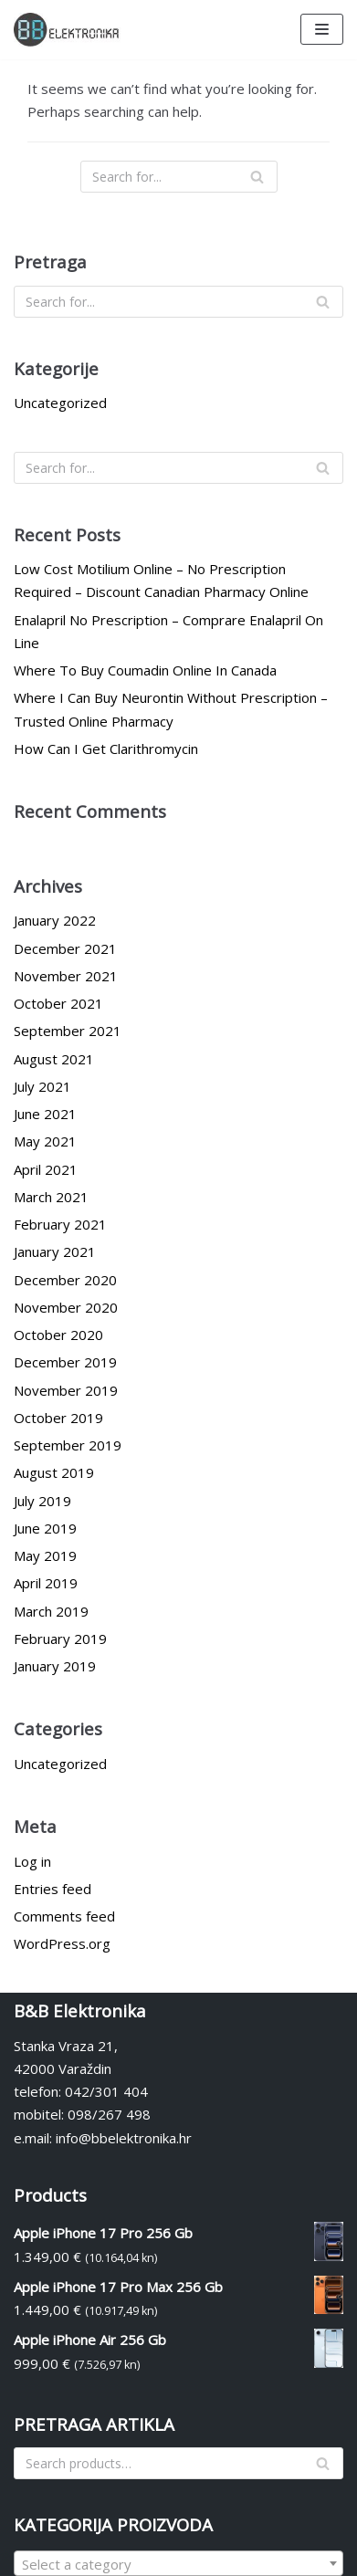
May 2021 (45, 1141)
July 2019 (42, 1501)
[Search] (179, 177)
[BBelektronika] (68, 30)
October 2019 (58, 1417)
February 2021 (60, 1224)
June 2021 (45, 1114)
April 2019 (46, 1583)
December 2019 (65, 1362)
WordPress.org (62, 1943)
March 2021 (51, 1197)
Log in (32, 1861)
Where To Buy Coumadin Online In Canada (145, 670)
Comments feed (64, 1916)
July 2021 (42, 1086)
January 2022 (55, 920)
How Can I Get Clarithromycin (106, 748)
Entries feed (52, 1889)
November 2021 (66, 976)
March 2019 (51, 1611)
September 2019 (67, 1445)
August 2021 (54, 1059)
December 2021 (65, 948)
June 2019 (45, 1528)
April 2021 (46, 1169)
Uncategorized (60, 402)
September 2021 (67, 1030)
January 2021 (55, 1251)
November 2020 (66, 1307)
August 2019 (54, 1472)
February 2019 (60, 1638)
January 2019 (55, 1666)
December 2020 (65, 1280)
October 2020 (58, 1334)
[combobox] (178, 2563)
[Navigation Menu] (321, 29)
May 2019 (45, 1555)
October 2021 (58, 1003)
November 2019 (66, 1390)
